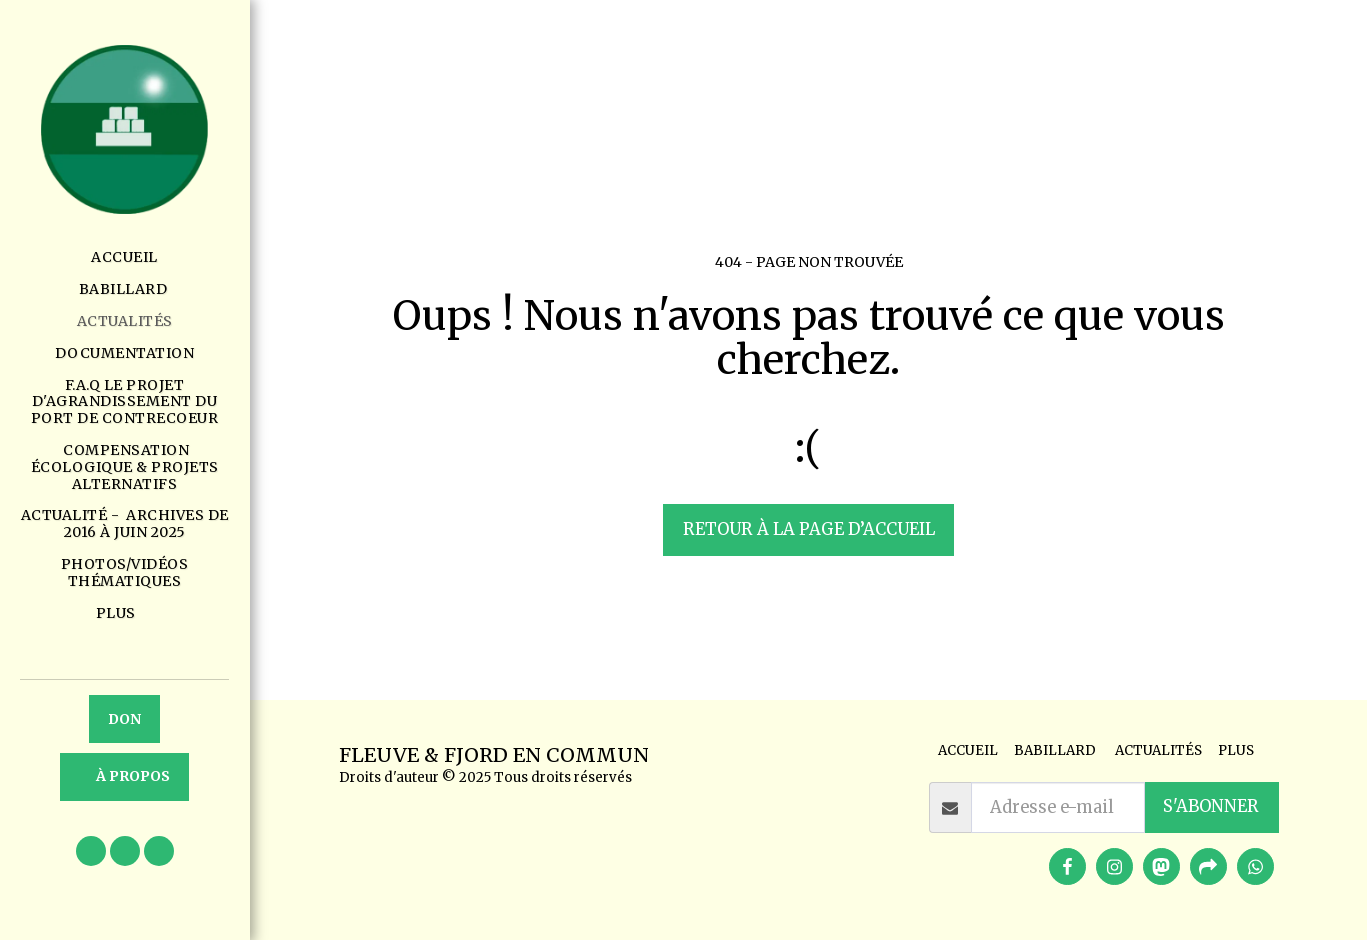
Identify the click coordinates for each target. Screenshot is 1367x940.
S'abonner (1211, 806)
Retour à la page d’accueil (809, 529)
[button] (91, 851)
